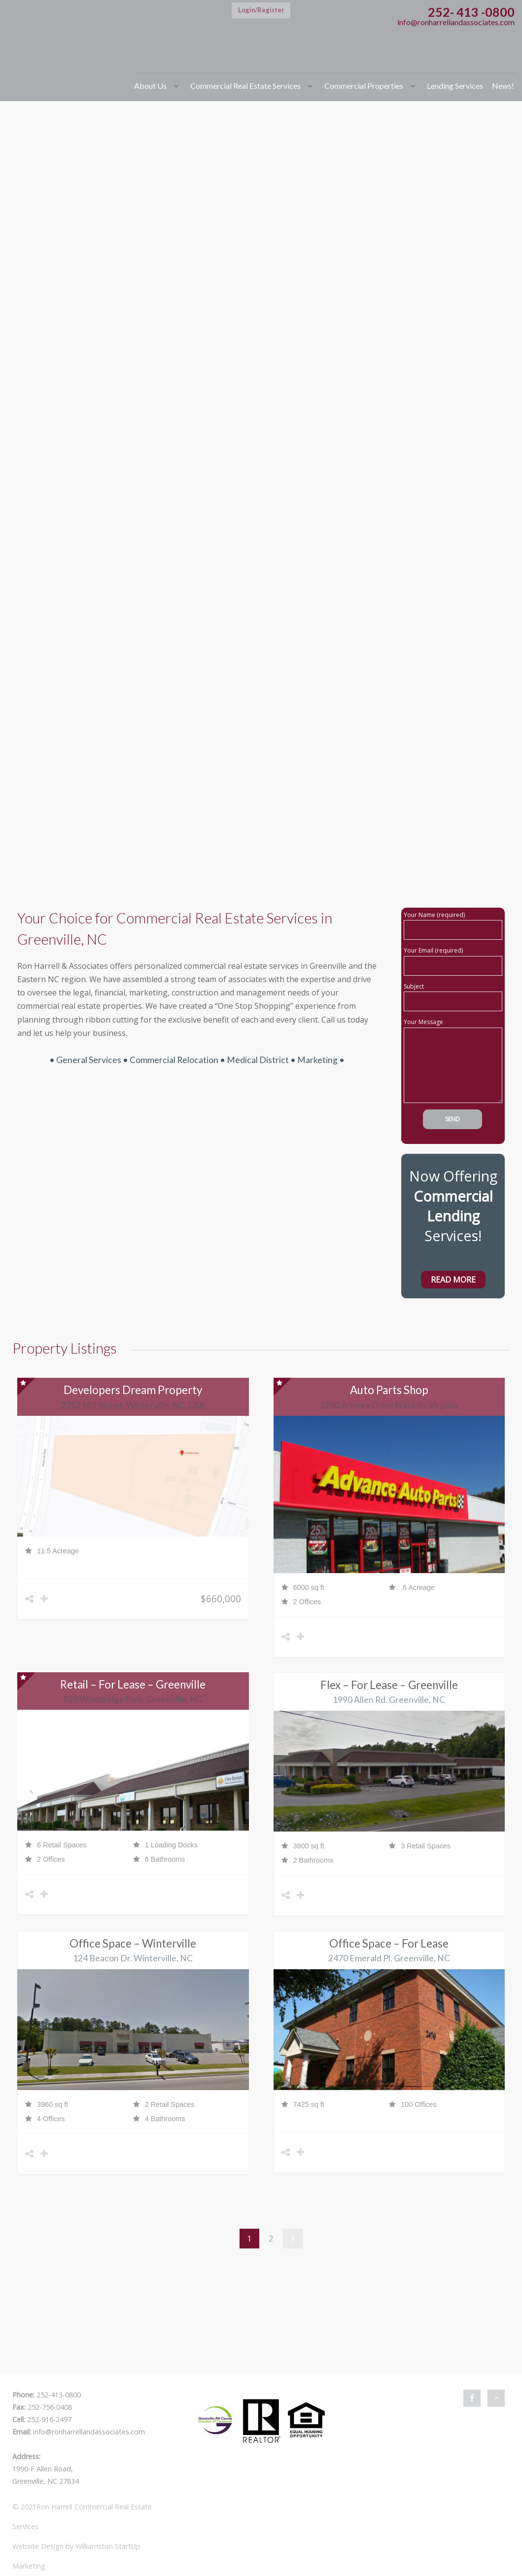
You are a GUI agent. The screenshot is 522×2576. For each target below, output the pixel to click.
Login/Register (261, 10)
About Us (150, 85)
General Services (89, 1060)
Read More (453, 1279)
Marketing (317, 1060)
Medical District (258, 1060)
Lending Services (455, 85)
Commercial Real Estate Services (245, 85)
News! (503, 85)
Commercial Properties (363, 85)
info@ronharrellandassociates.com (456, 22)
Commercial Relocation (174, 1060)
